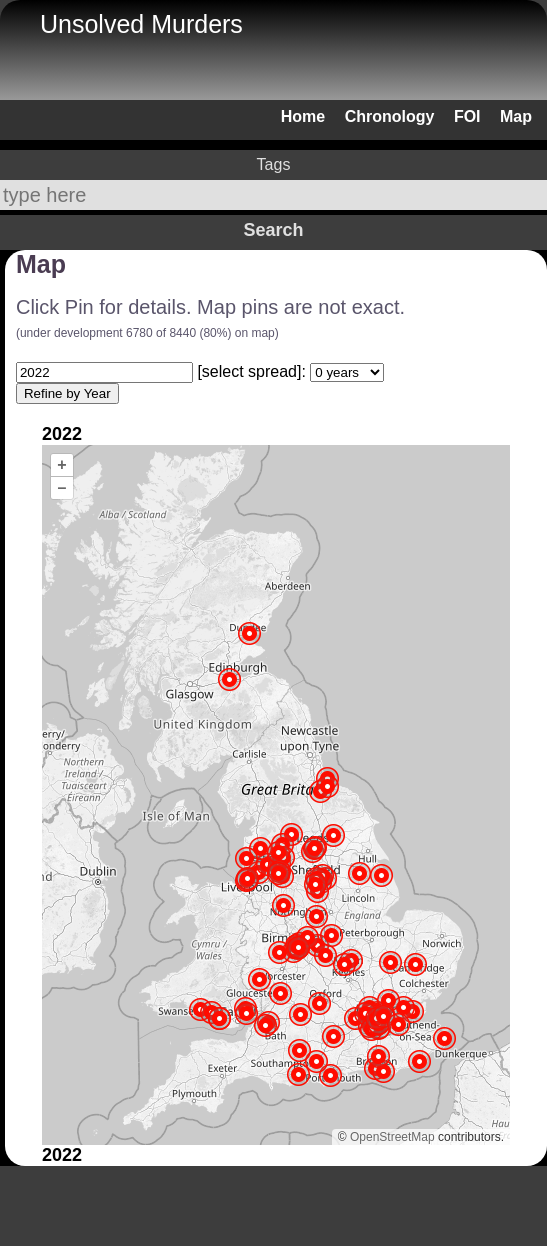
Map (516, 116)
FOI (467, 116)
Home (303, 116)
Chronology (390, 116)
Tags (274, 164)
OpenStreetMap (392, 1137)
